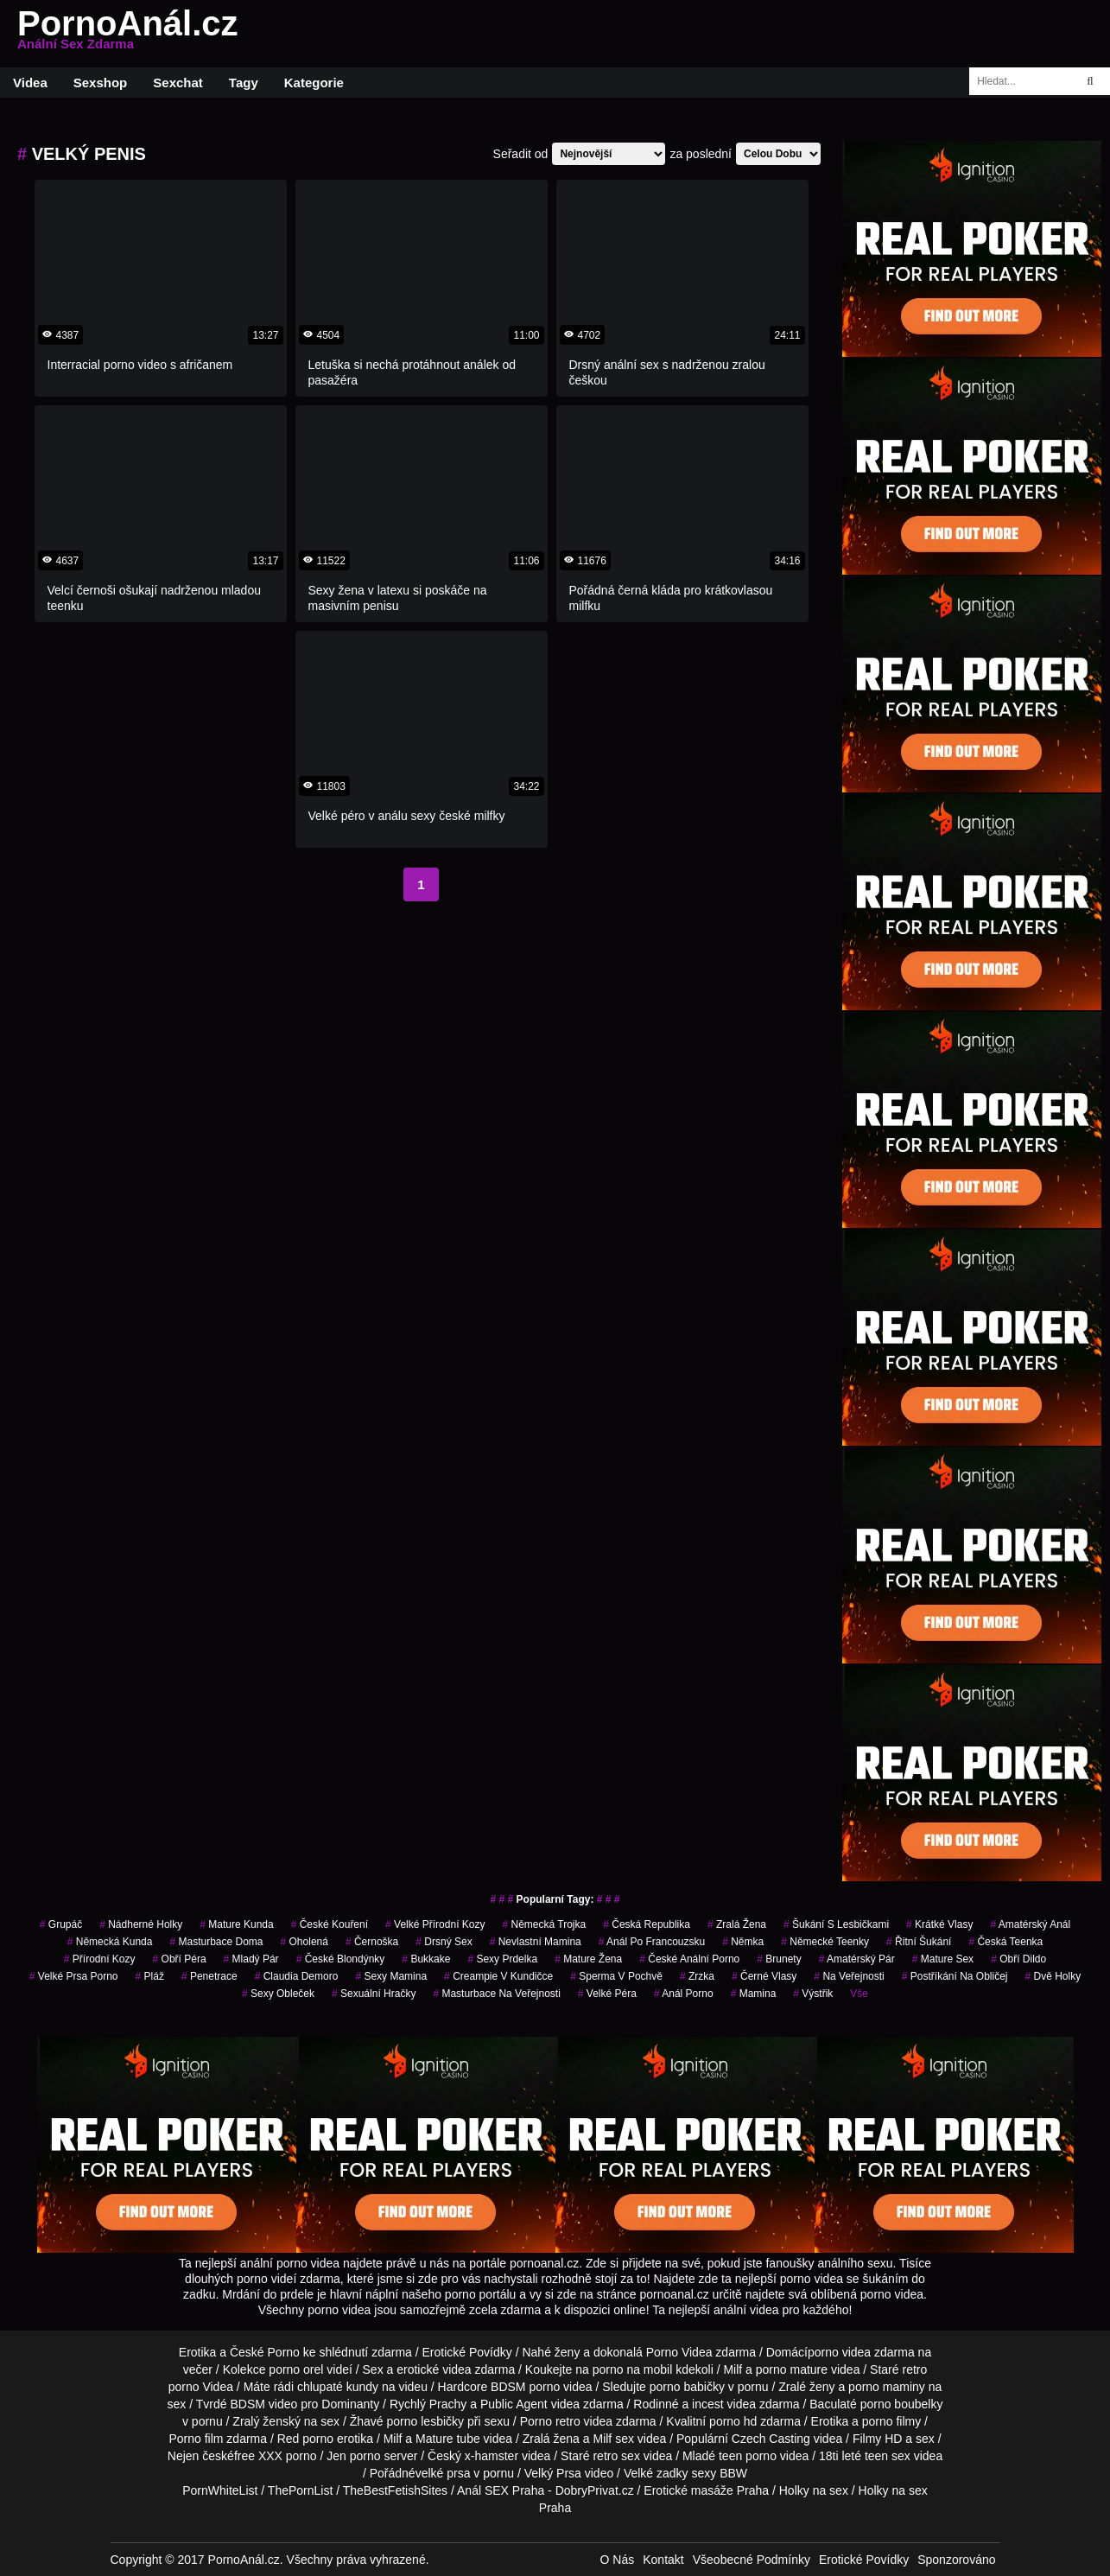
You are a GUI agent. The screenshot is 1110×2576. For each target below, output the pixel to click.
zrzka (697, 1976)
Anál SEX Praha (500, 2490)
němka (743, 1942)
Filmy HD (878, 2439)
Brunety (779, 1959)
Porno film (195, 2439)
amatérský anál (1030, 1924)
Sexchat (178, 82)
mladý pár (251, 1959)
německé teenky (825, 1942)
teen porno (748, 2456)
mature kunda (236, 1924)
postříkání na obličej (955, 1976)
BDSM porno (525, 2387)
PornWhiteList (219, 2490)
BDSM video (263, 2404)
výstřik (813, 1994)
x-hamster (491, 2456)
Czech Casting (771, 2439)
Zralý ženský (266, 2421)
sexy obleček (278, 1994)
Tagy (243, 82)
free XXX (258, 2456)
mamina (754, 1994)
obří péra (179, 1959)
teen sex (887, 2456)
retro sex (616, 2456)
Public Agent (514, 2404)
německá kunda (110, 1942)
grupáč (61, 1924)
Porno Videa (679, 2352)
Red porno (305, 2439)
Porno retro (550, 2421)
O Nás (617, 2559)
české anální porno (689, 1959)
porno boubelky (901, 2404)
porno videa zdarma (861, 2352)
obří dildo (1018, 1959)
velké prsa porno (73, 1976)
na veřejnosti (849, 1976)
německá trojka (544, 1924)
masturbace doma (216, 1942)
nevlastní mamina (535, 1942)
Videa (30, 82)
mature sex (943, 1959)
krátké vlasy (939, 1924)
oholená (304, 1942)
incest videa (724, 2404)
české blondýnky (340, 1959)
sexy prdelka (502, 1959)
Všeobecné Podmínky (751, 2559)
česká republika (646, 1924)
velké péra (607, 1994)
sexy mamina (391, 1976)
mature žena (588, 1959)
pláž (150, 1976)
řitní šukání (918, 1942)
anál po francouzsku (652, 1942)
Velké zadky (656, 2473)
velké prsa (443, 2473)
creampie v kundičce (498, 1976)
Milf (602, 2439)
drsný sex (443, 1942)
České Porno (265, 2352)
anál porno (684, 1994)
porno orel (296, 2369)
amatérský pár (857, 1959)
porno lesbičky (426, 2421)
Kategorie (314, 82)
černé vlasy (764, 1976)
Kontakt (663, 2559)
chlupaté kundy (337, 2387)
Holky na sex (813, 2490)
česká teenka (1005, 1942)
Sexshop (100, 82)
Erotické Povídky (467, 2352)
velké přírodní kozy (435, 1924)
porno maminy (886, 2387)
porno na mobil (633, 2369)
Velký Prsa (552, 2473)
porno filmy (891, 2421)
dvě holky (1053, 1976)
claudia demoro (297, 1976)
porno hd (733, 2421)
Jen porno (353, 2456)
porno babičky (687, 2387)
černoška (372, 1942)
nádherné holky (140, 1924)
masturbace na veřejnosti (496, 1994)
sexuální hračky (373, 1994)
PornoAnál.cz (127, 33)
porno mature (792, 2369)
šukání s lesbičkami (836, 1924)
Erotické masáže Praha (706, 2490)
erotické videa (433, 2369)
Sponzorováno (956, 2559)
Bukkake (426, 1959)
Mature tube (447, 2439)
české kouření (329, 1924)
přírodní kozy (100, 1959)
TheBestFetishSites (395, 2490)
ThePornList (300, 2490)
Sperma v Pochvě (616, 1976)
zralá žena (736, 1924)
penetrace (209, 1976)
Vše (859, 1994)
